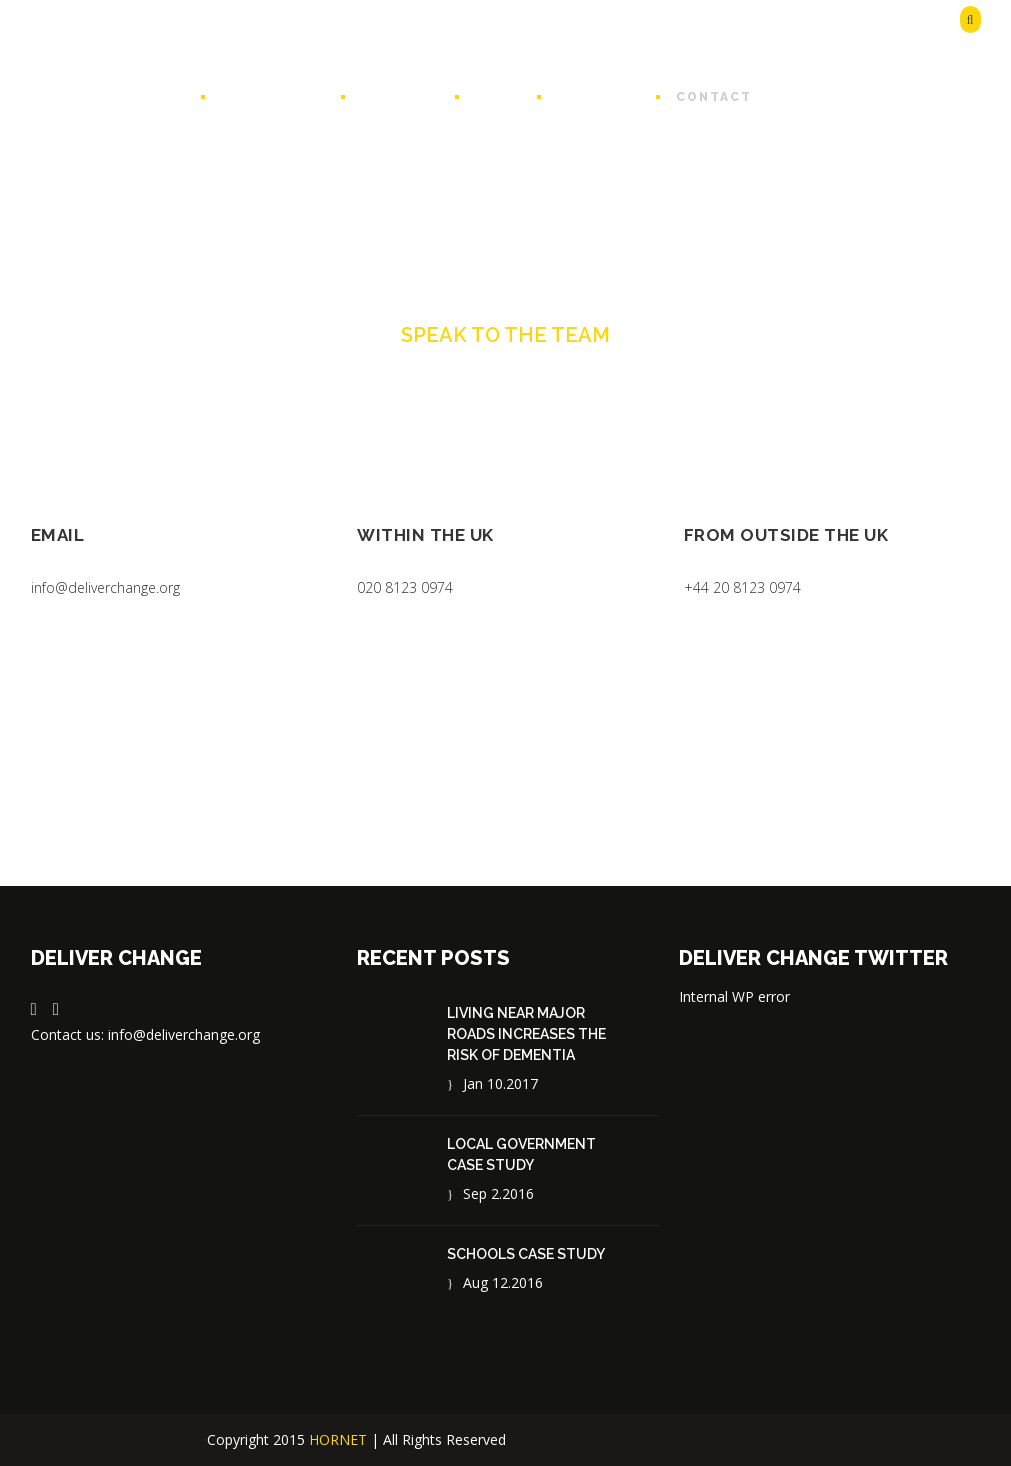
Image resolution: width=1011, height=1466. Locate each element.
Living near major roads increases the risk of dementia (526, 1034)
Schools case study (526, 1254)
